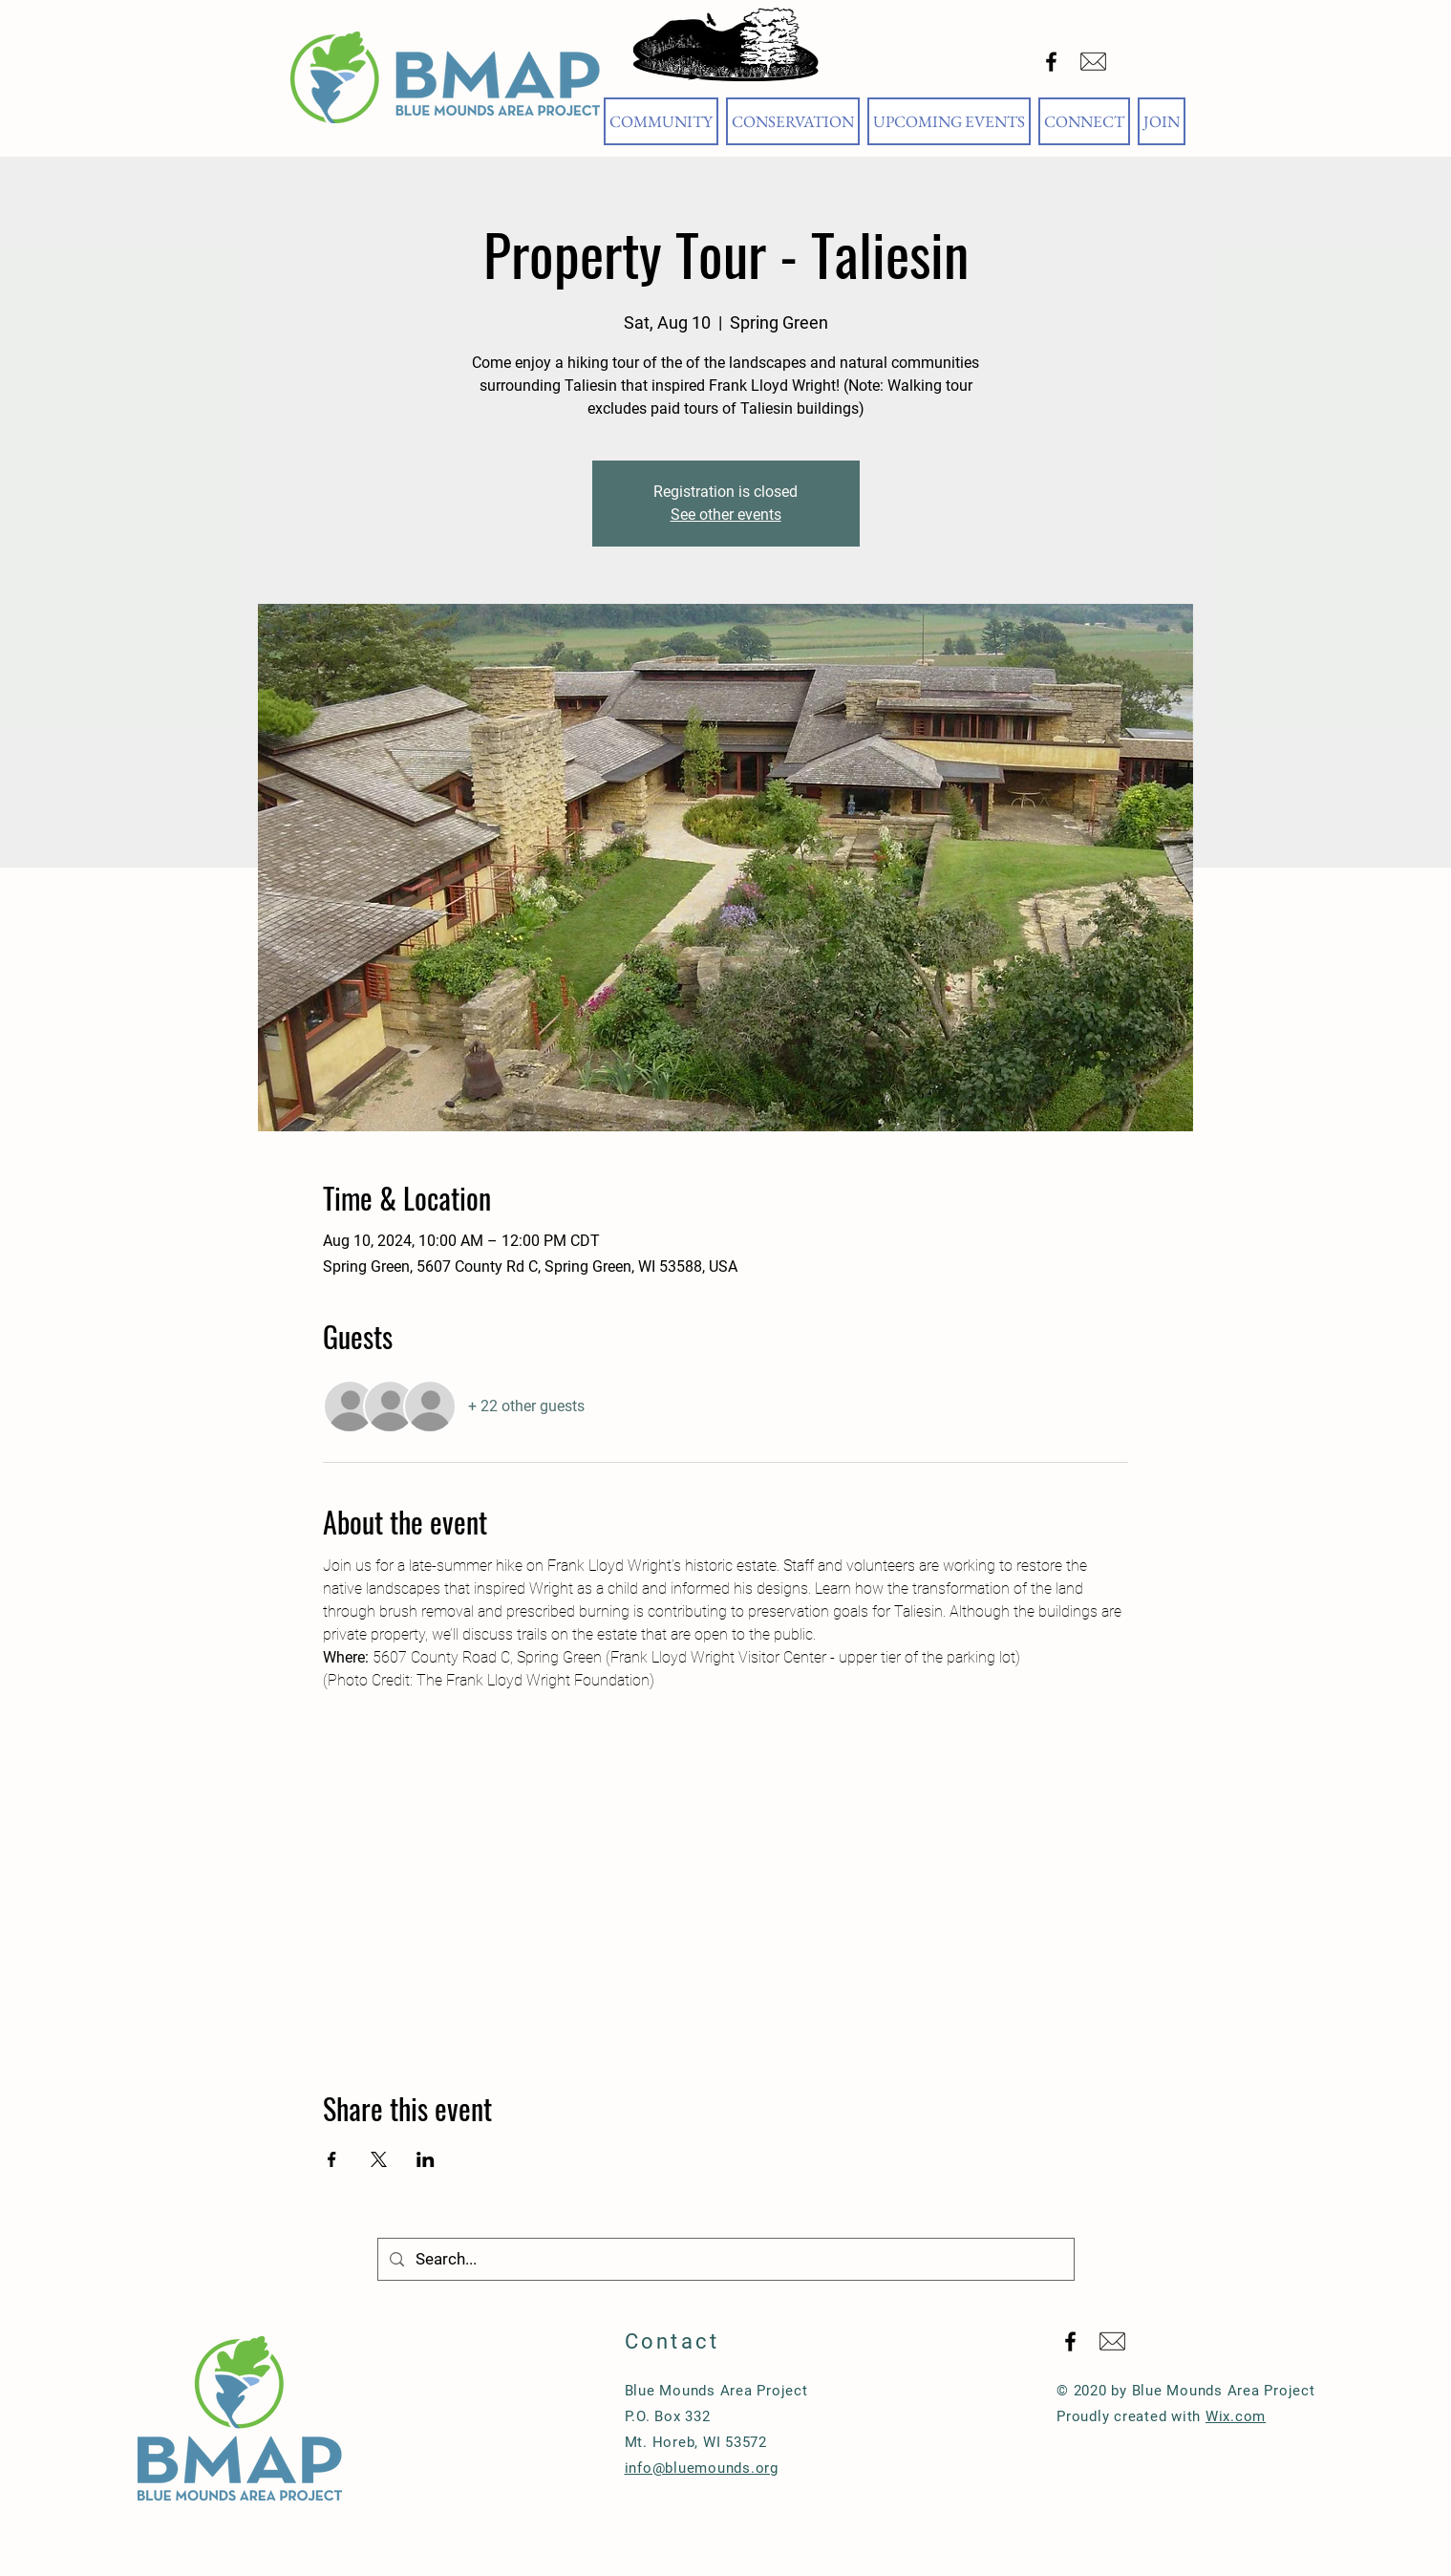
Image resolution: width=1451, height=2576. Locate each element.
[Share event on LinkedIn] (425, 2159)
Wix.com (1236, 2416)
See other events (726, 514)
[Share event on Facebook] (332, 2159)
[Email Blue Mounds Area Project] (1093, 62)
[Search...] (725, 2259)
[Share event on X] (379, 2159)
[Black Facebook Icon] (1051, 62)
